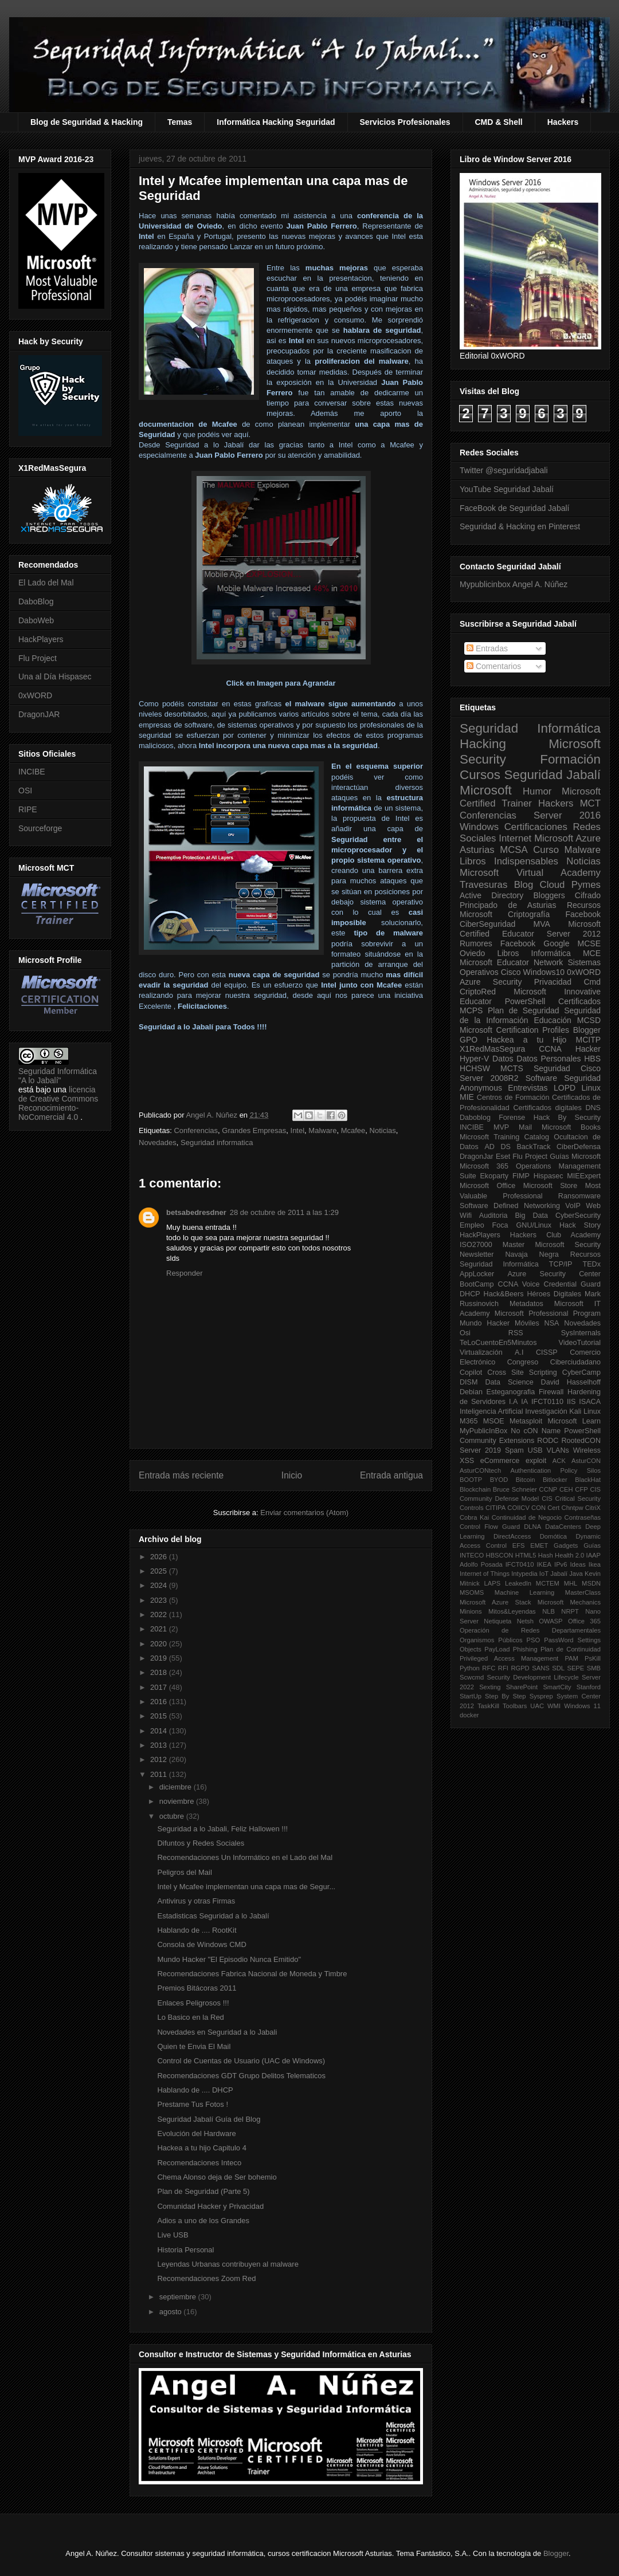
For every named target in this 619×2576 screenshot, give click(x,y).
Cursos (480, 775)
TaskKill (488, 1705)
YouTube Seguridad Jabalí (507, 489)
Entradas (487, 648)
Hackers (563, 122)
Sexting (489, 1687)
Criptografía (529, 914)
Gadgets (566, 1545)
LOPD (564, 1087)
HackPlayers (41, 639)
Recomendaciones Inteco (199, 2162)
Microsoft (486, 790)
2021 (159, 1629)
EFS (518, 1545)
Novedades (158, 1142)
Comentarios (494, 666)
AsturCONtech (480, 1470)
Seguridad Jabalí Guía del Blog (208, 2119)
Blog (524, 884)
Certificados (579, 1001)
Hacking (483, 744)
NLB (548, 1611)
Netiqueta (497, 1621)
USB (535, 1450)
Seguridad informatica (217, 1142)
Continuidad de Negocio (527, 1517)
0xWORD (35, 695)
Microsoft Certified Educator (530, 928)
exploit (536, 1461)
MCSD (589, 1020)
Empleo (472, 1225)
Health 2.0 (569, 1555)
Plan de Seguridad (523, 1010)
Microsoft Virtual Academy (530, 872)
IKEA (544, 1564)
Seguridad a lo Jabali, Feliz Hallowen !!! (222, 1828)
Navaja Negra (531, 1254)
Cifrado (588, 895)
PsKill (593, 1658)
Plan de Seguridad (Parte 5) (203, 2191)
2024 (159, 1585)
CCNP (548, 1489)
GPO (468, 1039)
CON (538, 1507)
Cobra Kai (474, 1517)
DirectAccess (512, 1536)
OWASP (550, 1621)
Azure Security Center (554, 1274)
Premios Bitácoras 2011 (196, 1988)
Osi (465, 1333)
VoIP (573, 1206)
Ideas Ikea (585, 1564)
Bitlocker (555, 1479)
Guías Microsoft (575, 1157)
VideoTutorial (579, 1343)
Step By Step (505, 1696)
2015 (159, 1716)
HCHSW (475, 1068)
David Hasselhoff (571, 1382)
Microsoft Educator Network (511, 962)
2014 (159, 1730)
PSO (533, 1640)
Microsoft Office (487, 1186)
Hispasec (548, 1176)
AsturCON (586, 1460)
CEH (566, 1489)
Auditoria (493, 1216)
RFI (503, 1668)
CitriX (593, 1507)
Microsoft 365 (484, 1166)
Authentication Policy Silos (555, 1470)
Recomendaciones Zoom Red (206, 2278)
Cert (553, 1507)
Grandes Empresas (254, 1130)
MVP (501, 1127)
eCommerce (500, 1461)
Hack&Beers (504, 1294)
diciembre (176, 1787)
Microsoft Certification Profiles (514, 1030)
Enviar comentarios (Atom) (304, 1512)
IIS (571, 1402)
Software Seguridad (563, 1078)
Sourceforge (40, 828)
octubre (172, 1816)
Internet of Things (485, 1573)
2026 (159, 1556)
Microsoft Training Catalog (504, 1137)
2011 (159, 1774)
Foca (500, 1225)
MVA (542, 924)
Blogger (587, 1030)
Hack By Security (567, 1118)
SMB (594, 1668)
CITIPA (495, 1507)
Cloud (552, 884)
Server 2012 (574, 933)
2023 (159, 1600)
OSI (25, 790)
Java (576, 1573)
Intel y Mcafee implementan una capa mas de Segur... (246, 1886)
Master (514, 1245)
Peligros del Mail (184, 1872)
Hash (545, 1555)
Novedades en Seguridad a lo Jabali (217, 2032)
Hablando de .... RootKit (196, 1930)
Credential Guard (572, 1284)
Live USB (172, 2235)
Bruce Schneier (515, 1489)
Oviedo (472, 953)
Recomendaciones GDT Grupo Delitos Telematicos (241, 2075)
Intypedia (524, 1573)
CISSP (547, 1352)
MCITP (588, 1039)
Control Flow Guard (490, 1526)
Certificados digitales (547, 1108)
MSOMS (472, 1592)
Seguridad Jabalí (552, 775)
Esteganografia (511, 1392)
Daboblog (475, 1118)
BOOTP (471, 1479)
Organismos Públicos (491, 1640)
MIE (467, 1097)
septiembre (178, 2296)
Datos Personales (548, 1058)
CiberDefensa (579, 1147)
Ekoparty (494, 1176)
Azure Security (491, 981)
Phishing (525, 1649)
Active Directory (491, 895)
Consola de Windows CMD (201, 1944)
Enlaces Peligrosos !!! (193, 2003)
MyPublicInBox (483, 1431)
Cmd (592, 981)
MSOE (493, 1421)
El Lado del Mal (46, 582)
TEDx (592, 1264)
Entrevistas (527, 1087)
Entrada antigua (391, 1475)
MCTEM (547, 1583)
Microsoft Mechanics (569, 1602)
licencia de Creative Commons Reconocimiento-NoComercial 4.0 (58, 1103)
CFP (581, 1489)
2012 (159, 1759)
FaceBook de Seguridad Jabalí (514, 508)
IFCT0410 (520, 1564)
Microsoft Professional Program (548, 1313)
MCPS (471, 1010)
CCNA (550, 1048)
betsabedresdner (196, 1212)
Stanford (589, 1687)
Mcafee (353, 1130)
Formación (570, 759)
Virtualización (481, 1352)
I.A (513, 1402)
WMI (554, 1705)
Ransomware (579, 1196)
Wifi (466, 1216)
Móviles (527, 1323)
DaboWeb (36, 620)
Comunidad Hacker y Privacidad (210, 2206)
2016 (159, 1701)
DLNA (532, 1526)
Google (556, 943)
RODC (547, 1441)
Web (593, 1206)
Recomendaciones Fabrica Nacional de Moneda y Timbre (252, 1973)
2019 (159, 1658)
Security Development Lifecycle (533, 1677)
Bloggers (549, 895)
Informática (551, 953)
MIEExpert (584, 1176)
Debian (471, 1392)
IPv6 (560, 1564)
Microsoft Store (550, 1186)
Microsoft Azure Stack (495, 1602)
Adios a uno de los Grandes (203, 2220)
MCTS (511, 1068)
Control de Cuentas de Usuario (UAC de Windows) (241, 2060)
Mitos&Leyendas (512, 1611)
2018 (159, 1672)
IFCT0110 (547, 1402)
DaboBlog (36, 601)
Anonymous (481, 1087)
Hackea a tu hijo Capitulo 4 (201, 2148)
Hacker (588, 1048)
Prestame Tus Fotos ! (192, 2104)
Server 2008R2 (489, 1078)
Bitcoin (525, 1479)
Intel (298, 1130)
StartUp (470, 1696)
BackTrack (533, 1147)
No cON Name (536, 1431)
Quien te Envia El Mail (193, 2046)
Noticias (383, 1130)
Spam (514, 1450)
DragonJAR (39, 714)
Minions (471, 1611)
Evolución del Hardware (196, 2133)
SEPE (575, 1668)
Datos (503, 1058)
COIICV (518, 1507)
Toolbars (515, 1705)
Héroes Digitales (554, 1294)
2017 (159, 1687)
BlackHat (588, 1479)
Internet (515, 838)
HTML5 (525, 1555)
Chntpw (572, 1507)
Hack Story (580, 1225)
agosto (171, 2311)
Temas (179, 122)
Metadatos (526, 1304)
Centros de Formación (513, 1098)
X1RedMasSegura (492, 1048)
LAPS (492, 1583)
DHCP (470, 1294)
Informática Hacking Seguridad (276, 122)
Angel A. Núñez (212, 1115)
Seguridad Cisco (567, 1068)
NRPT (569, 1611)
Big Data (531, 1216)
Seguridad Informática (530, 728)
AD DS (497, 1147)
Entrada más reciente (181, 1475)
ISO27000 (476, 1245)
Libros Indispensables (509, 861)
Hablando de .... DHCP (195, 2090)
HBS (592, 1058)
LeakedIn (518, 1583)
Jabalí (558, 1573)
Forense (512, 1118)
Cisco (511, 972)
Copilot (471, 1372)
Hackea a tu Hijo (526, 1039)
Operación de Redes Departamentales (530, 1630)
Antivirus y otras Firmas (196, 1901)
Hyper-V (474, 1058)
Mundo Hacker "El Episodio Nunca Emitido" (229, 1959)
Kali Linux (585, 1411)
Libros (508, 953)
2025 (159, 1571)
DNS (593, 1108)
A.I (519, 1352)
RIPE (27, 809)
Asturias (477, 849)
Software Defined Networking (510, 1206)
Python (470, 1668)
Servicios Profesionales (405, 122)
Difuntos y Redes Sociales (200, 1843)
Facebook (583, 914)
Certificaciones (535, 826)
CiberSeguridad (487, 924)
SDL (558, 1668)
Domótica (553, 1536)
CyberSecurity (578, 1216)
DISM (468, 1382)
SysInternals (581, 1333)
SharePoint (522, 1687)
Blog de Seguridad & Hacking (86, 122)
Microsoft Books (571, 1127)
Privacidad (552, 981)
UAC (537, 1705)
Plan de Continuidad (570, 1649)
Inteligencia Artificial (491, 1411)
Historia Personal (185, 2249)
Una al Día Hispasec (55, 676)
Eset (503, 1157)
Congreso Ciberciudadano (554, 1362)
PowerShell (525, 1001)
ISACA (590, 1402)
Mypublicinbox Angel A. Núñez (513, 584)
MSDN (591, 1583)
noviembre (177, 1801)
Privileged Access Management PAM (519, 1658)
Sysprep (541, 1696)
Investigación (546, 1411)
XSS (467, 1461)
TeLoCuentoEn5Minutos (498, 1343)
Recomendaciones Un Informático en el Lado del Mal (244, 1857)
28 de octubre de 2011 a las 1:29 (284, 1212)
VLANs (558, 1450)
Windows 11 (582, 1705)
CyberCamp (581, 1372)
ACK (559, 1460)
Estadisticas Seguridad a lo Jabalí (213, 1916)
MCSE (589, 943)
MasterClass (583, 1592)
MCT (590, 803)
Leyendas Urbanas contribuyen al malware (227, 2264)
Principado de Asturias (508, 905)
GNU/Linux (534, 1225)
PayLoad (497, 1649)
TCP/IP (561, 1264)
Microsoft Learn (574, 1421)
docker (469, 1715)
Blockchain (475, 1489)
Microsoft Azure (567, 838)
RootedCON (581, 1441)
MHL (571, 1583)
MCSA (513, 849)
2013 (159, 1745)
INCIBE (31, 771)
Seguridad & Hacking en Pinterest (520, 526)
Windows (479, 826)
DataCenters (563, 1526)
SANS (540, 1668)
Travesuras (483, 884)
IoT (544, 1573)
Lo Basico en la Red (190, 2017)
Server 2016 (567, 815)
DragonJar (476, 1157)
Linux (591, 1087)
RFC (488, 1668)
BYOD (499, 1479)
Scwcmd (472, 1677)
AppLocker (477, 1274)
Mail (525, 1127)
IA (524, 1402)
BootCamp (477, 1284)
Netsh (525, 1621)
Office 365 (584, 1621)
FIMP (521, 1176)
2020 (159, 1643)
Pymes (586, 884)
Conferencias (196, 1130)
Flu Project (37, 658)
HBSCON (500, 1555)
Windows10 (544, 972)
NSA (551, 1323)
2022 (159, 1614)
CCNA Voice (519, 1284)
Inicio (291, 1475)
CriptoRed (478, 991)
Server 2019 (480, 1450)
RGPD (520, 1668)
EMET (539, 1545)
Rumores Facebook (497, 943)
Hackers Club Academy (555, 1235)
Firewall (551, 1392)
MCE (592, 953)
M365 (469, 1421)
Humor (537, 791)
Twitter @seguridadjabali (504, 470)
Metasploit (526, 1421)
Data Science (509, 1382)
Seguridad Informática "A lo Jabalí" (57, 1076)
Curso (546, 849)
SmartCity (557, 1687)
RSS (515, 1333)
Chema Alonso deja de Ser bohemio (216, 2177)
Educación (552, 1020)
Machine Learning (524, 1592)
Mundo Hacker (485, 1323)
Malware (322, 1130)
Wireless (587, 1450)
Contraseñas (583, 1517)
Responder (184, 1273)
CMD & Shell (499, 122)
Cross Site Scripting (522, 1372)
